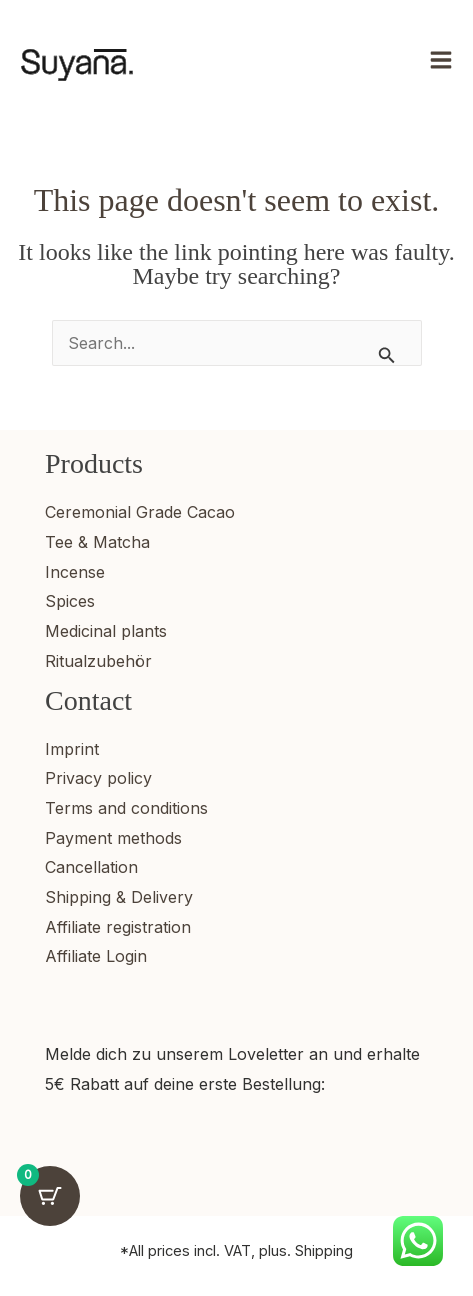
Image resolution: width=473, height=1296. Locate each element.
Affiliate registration (118, 927)
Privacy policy (98, 778)
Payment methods (113, 838)
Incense (75, 572)
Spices (70, 601)
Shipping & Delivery (119, 897)
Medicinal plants (106, 631)
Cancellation (91, 867)
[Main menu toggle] (441, 60)
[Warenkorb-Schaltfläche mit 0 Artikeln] (50, 1196)
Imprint (72, 749)
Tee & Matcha (97, 542)
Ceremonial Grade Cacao (140, 512)
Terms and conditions (126, 808)
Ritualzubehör (98, 661)
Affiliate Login (96, 956)
